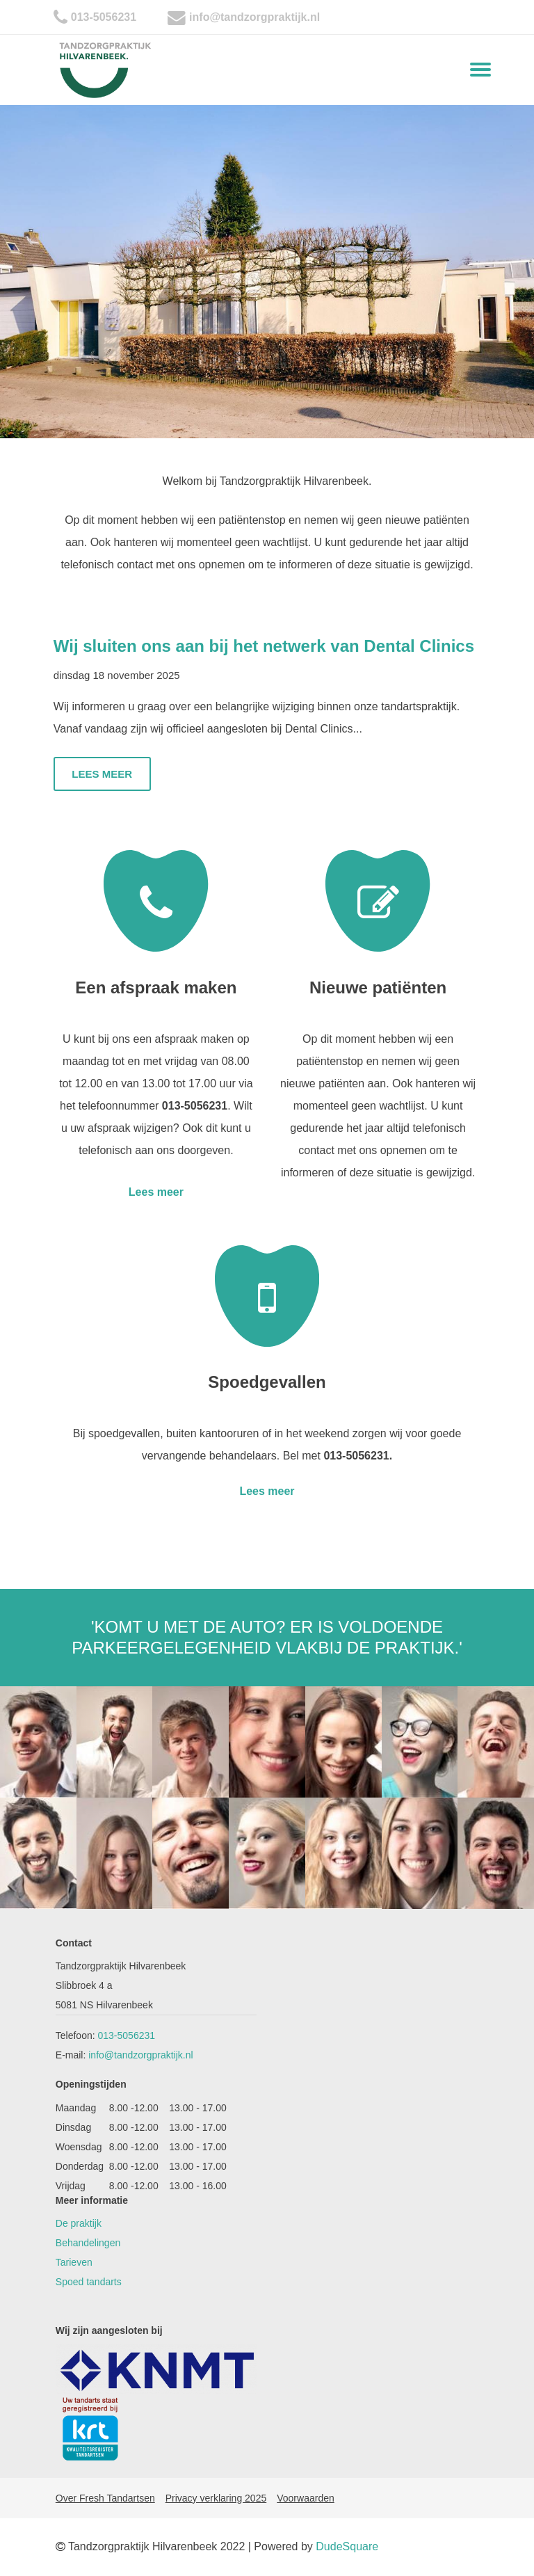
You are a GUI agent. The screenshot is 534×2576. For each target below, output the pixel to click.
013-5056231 (103, 17)
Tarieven (74, 2262)
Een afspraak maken (155, 987)
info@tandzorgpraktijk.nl (254, 17)
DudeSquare (347, 2546)
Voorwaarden (305, 2498)
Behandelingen (88, 2242)
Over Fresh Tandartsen (105, 2498)
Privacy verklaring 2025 (216, 2498)
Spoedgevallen (266, 1382)
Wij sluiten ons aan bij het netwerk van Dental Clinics (264, 646)
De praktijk (79, 2223)
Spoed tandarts (89, 2281)
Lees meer (102, 774)
